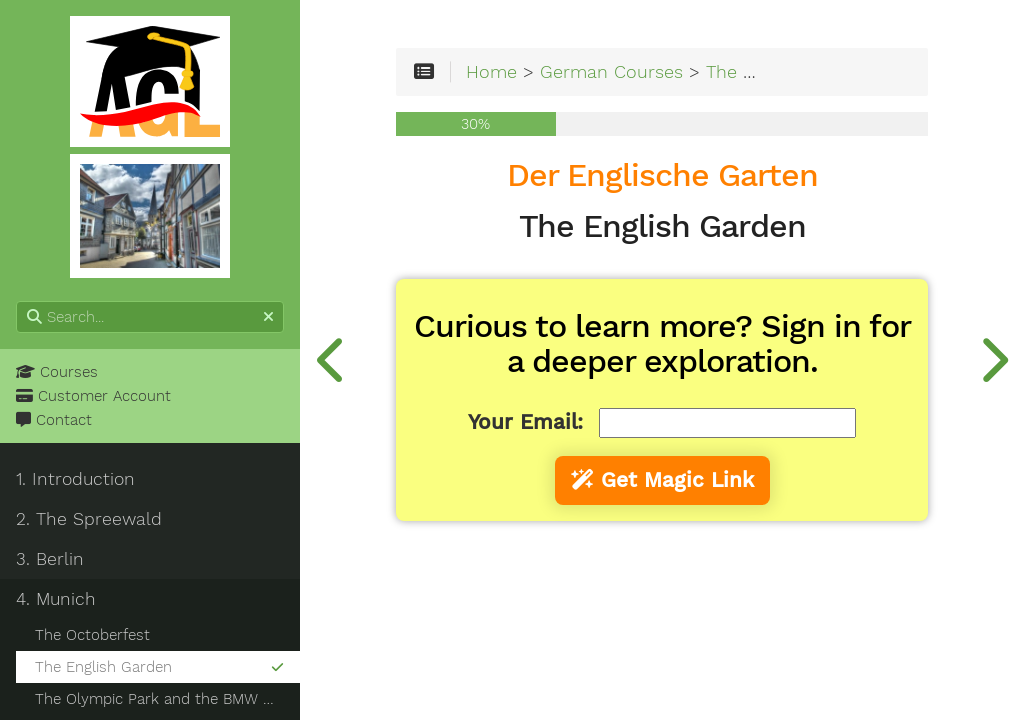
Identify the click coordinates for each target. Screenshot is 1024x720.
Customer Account (93, 396)
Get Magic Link (662, 480)
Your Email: (525, 422)
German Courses (611, 71)
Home (491, 71)
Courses (57, 372)
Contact (54, 420)
